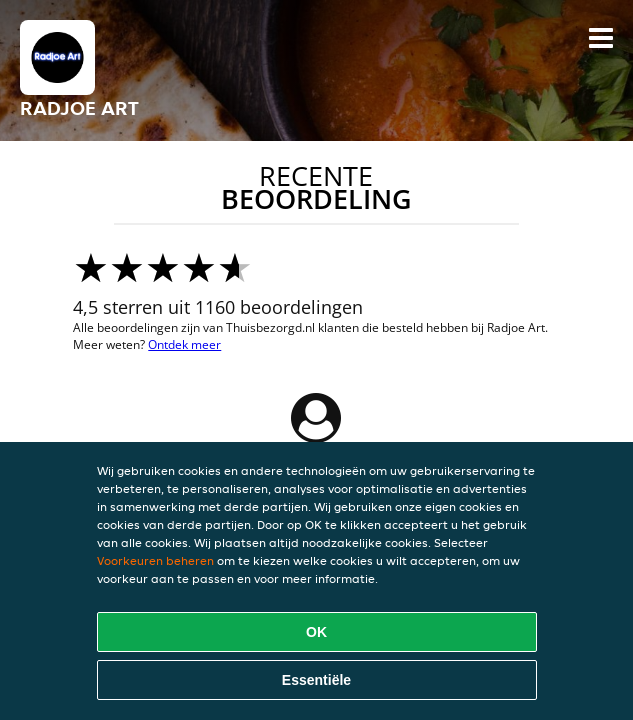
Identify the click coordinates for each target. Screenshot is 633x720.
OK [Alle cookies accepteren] (316, 632)
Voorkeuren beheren (155, 560)
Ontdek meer (184, 344)
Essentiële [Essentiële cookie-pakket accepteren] (316, 680)
